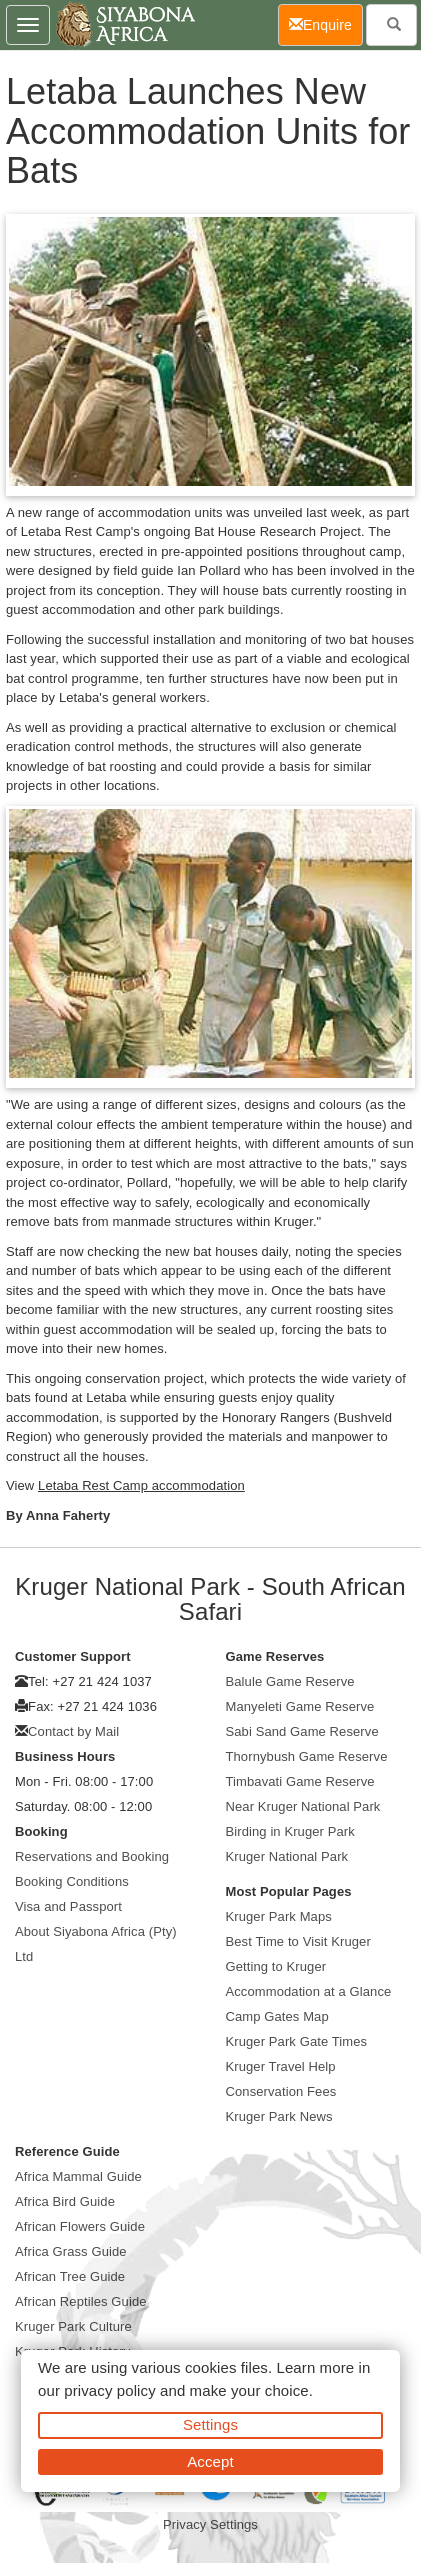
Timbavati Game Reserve (300, 1781)
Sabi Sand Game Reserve (302, 1731)
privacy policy (109, 2390)
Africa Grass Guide (71, 2251)
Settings (210, 2424)
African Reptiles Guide (81, 2301)
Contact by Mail (73, 1731)
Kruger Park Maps (279, 1916)
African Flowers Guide (80, 2226)
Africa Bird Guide (65, 2201)
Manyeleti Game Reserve (300, 1706)
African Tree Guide (70, 2276)
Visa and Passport (68, 1906)
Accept (210, 2461)
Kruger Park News (279, 2116)
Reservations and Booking (92, 1856)
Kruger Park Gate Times (297, 2041)
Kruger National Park (287, 1856)
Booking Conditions (72, 1881)
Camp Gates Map (277, 2016)
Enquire (326, 23)
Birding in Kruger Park (290, 1831)
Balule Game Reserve (290, 1681)
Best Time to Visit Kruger (298, 1941)
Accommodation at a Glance (309, 1991)
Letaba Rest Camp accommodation (141, 1485)
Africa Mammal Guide (78, 2176)
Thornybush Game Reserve (307, 1756)
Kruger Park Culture (73, 2326)
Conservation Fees (281, 2091)
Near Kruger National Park (303, 1806)
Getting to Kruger (276, 1966)
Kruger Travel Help (281, 2066)
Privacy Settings (210, 2524)
